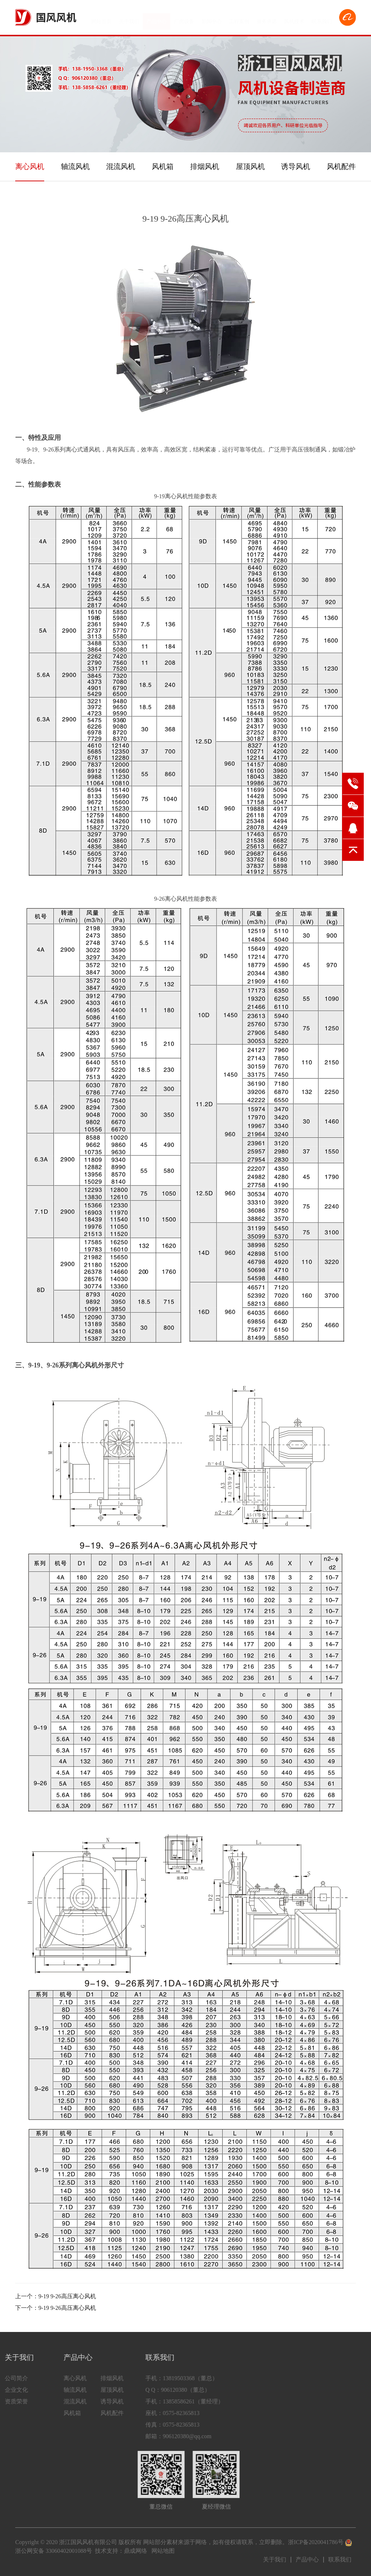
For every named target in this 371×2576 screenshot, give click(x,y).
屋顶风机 (250, 166)
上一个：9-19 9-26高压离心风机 (55, 2296)
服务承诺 (267, 18)
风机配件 (341, 166)
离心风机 (29, 166)
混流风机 (120, 166)
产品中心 (156, 18)
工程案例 (239, 18)
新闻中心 (211, 18)
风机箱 (163, 166)
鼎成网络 (135, 2551)
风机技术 (294, 18)
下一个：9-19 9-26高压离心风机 (55, 2308)
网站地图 (163, 2551)
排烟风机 (204, 166)
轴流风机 (75, 166)
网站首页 (101, 18)
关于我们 (129, 18)
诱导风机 (295, 166)
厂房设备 (184, 18)
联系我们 (322, 18)
